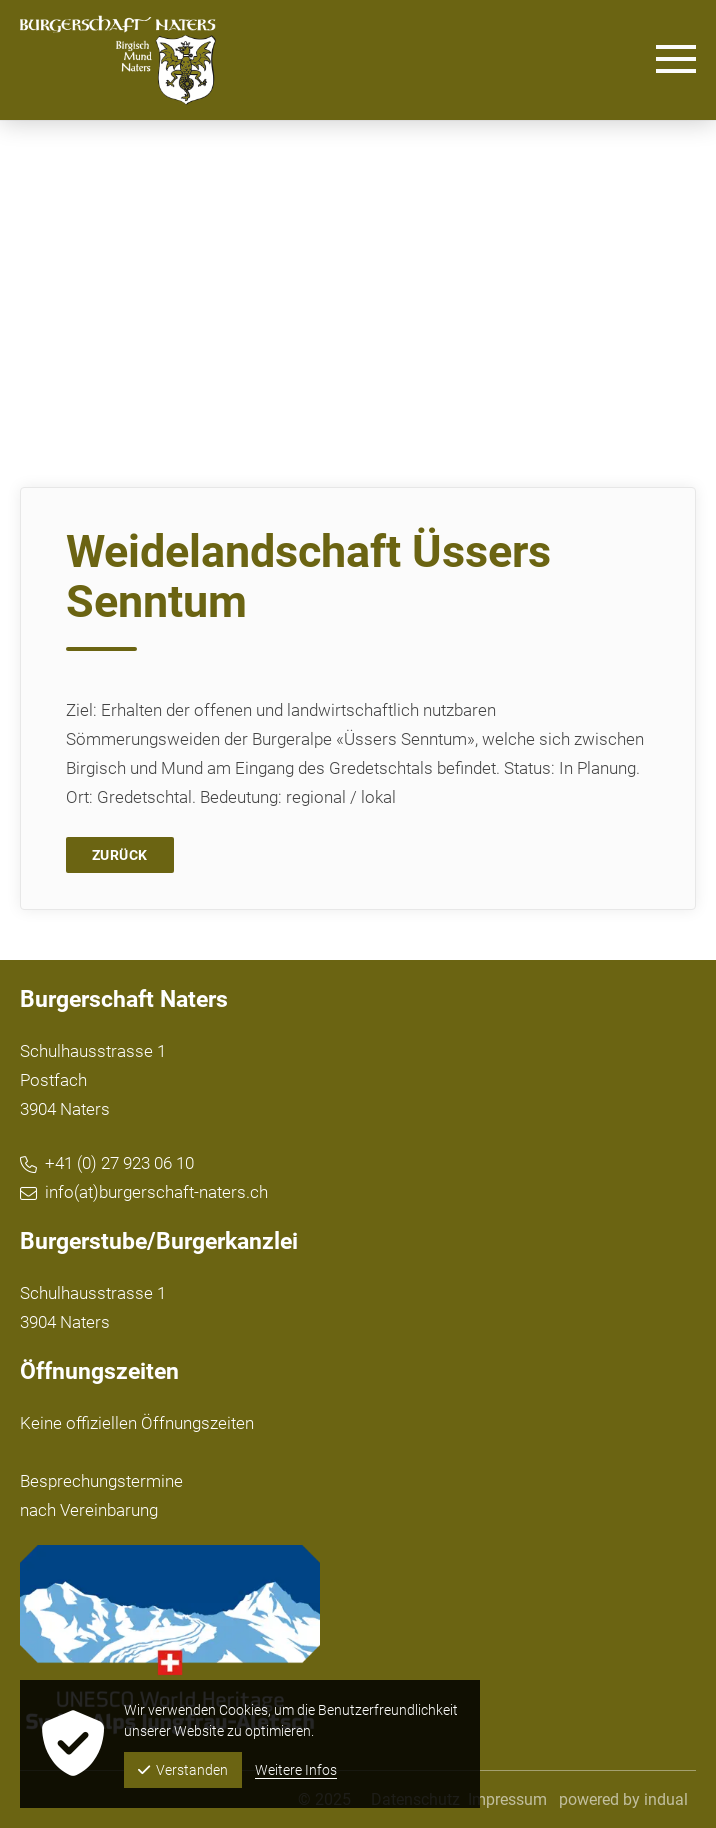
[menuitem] (507, 1799)
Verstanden (183, 1770)
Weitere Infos (296, 1770)
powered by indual (623, 1799)
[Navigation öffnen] (676, 60)
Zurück (120, 855)
